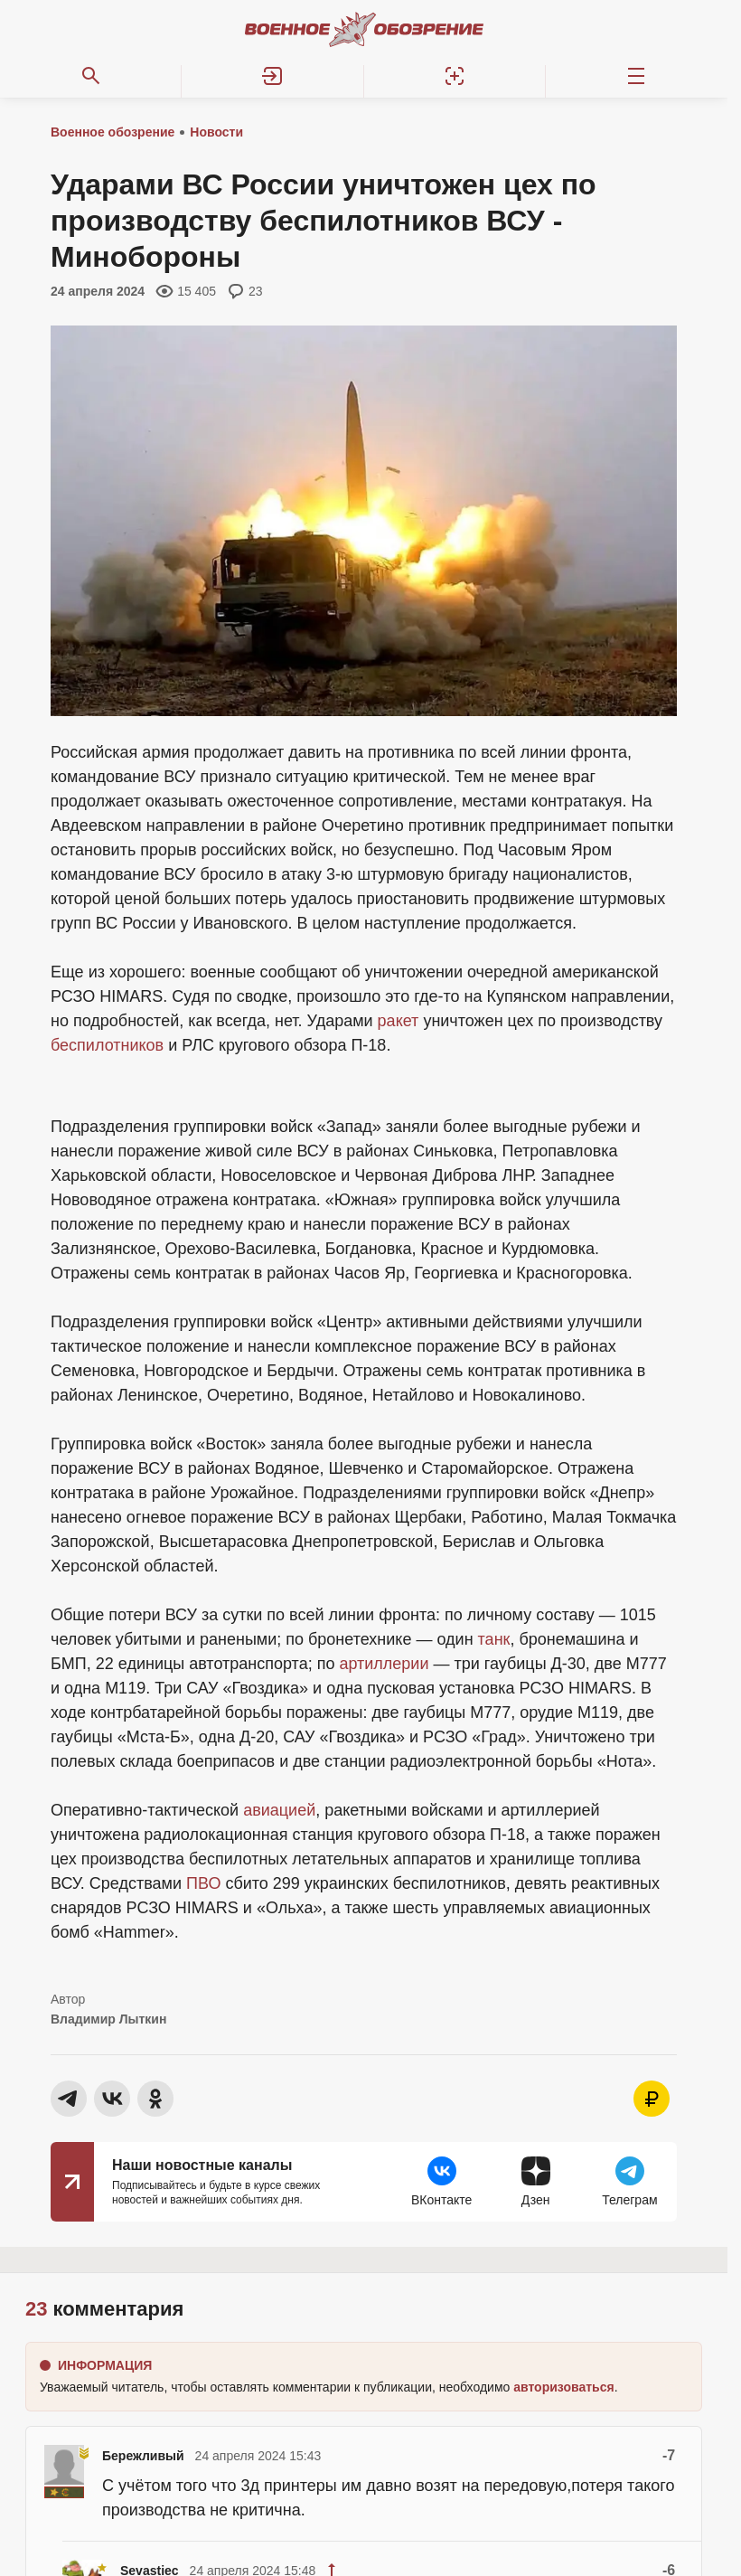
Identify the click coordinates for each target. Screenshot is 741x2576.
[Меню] (636, 76)
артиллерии (383, 1664)
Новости (216, 132)
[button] (272, 76)
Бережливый (143, 2456)
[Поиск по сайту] (91, 76)
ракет (398, 1021)
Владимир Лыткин (108, 2019)
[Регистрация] (455, 76)
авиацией (279, 1810)
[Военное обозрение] (364, 29)
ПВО (203, 1883)
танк (494, 1639)
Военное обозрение (112, 132)
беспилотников (107, 1045)
